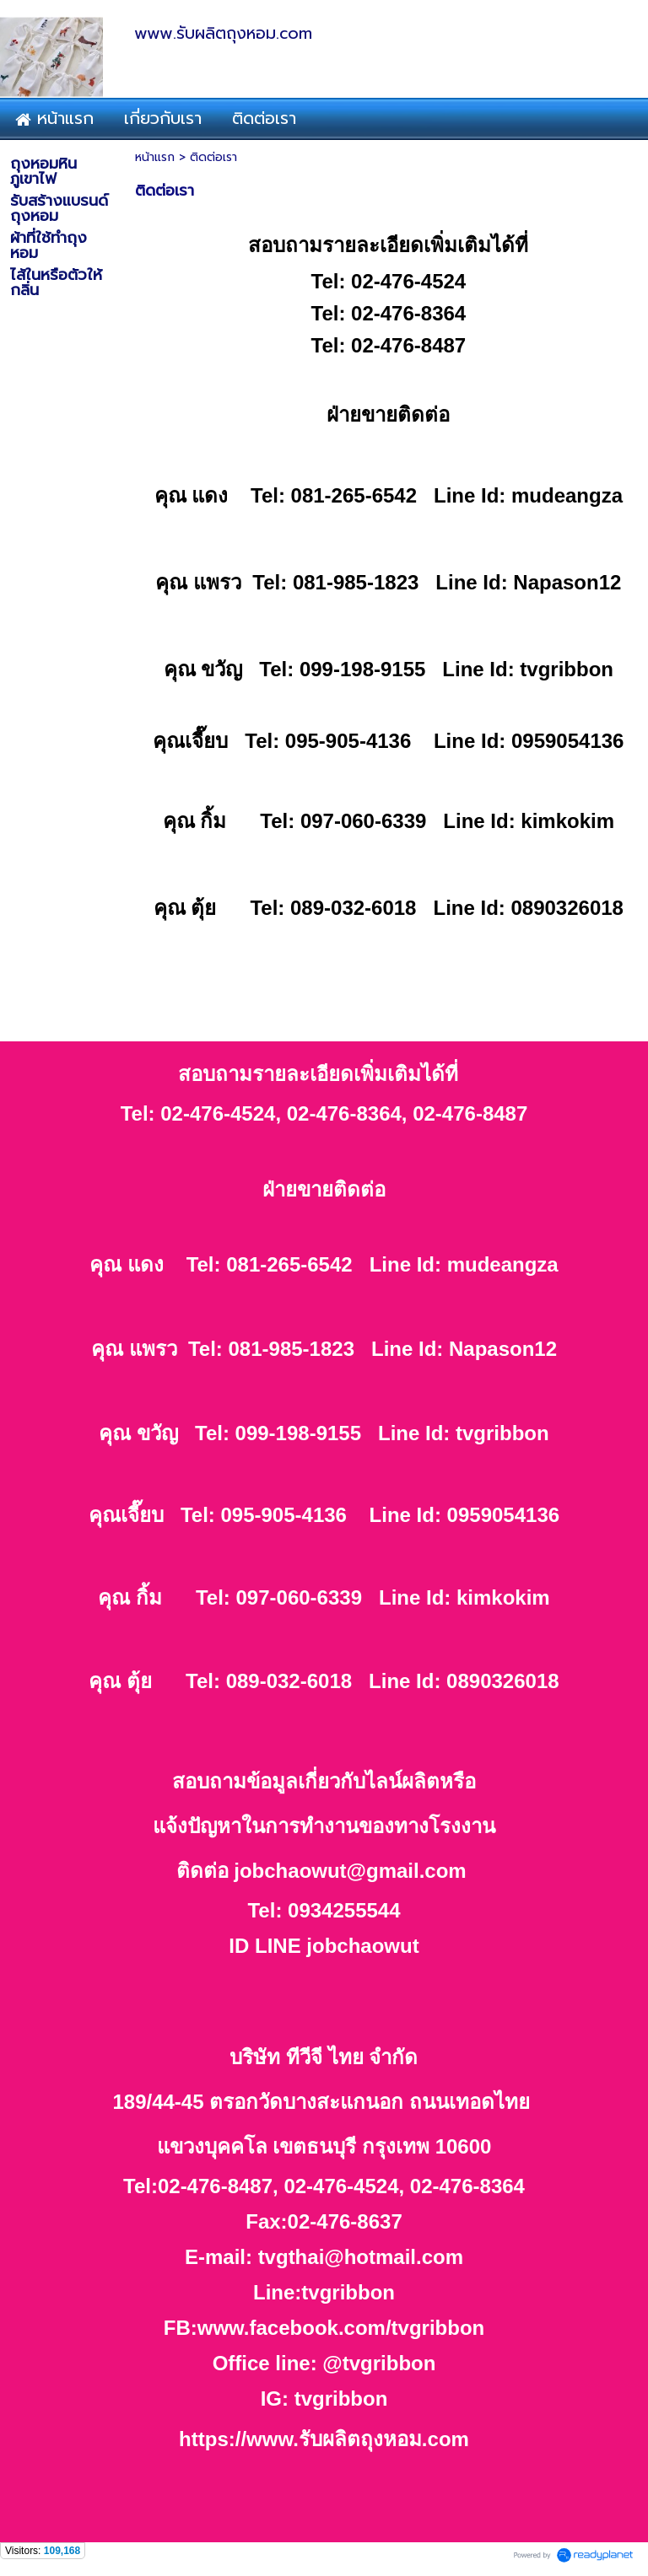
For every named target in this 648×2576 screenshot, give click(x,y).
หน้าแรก (155, 157)
